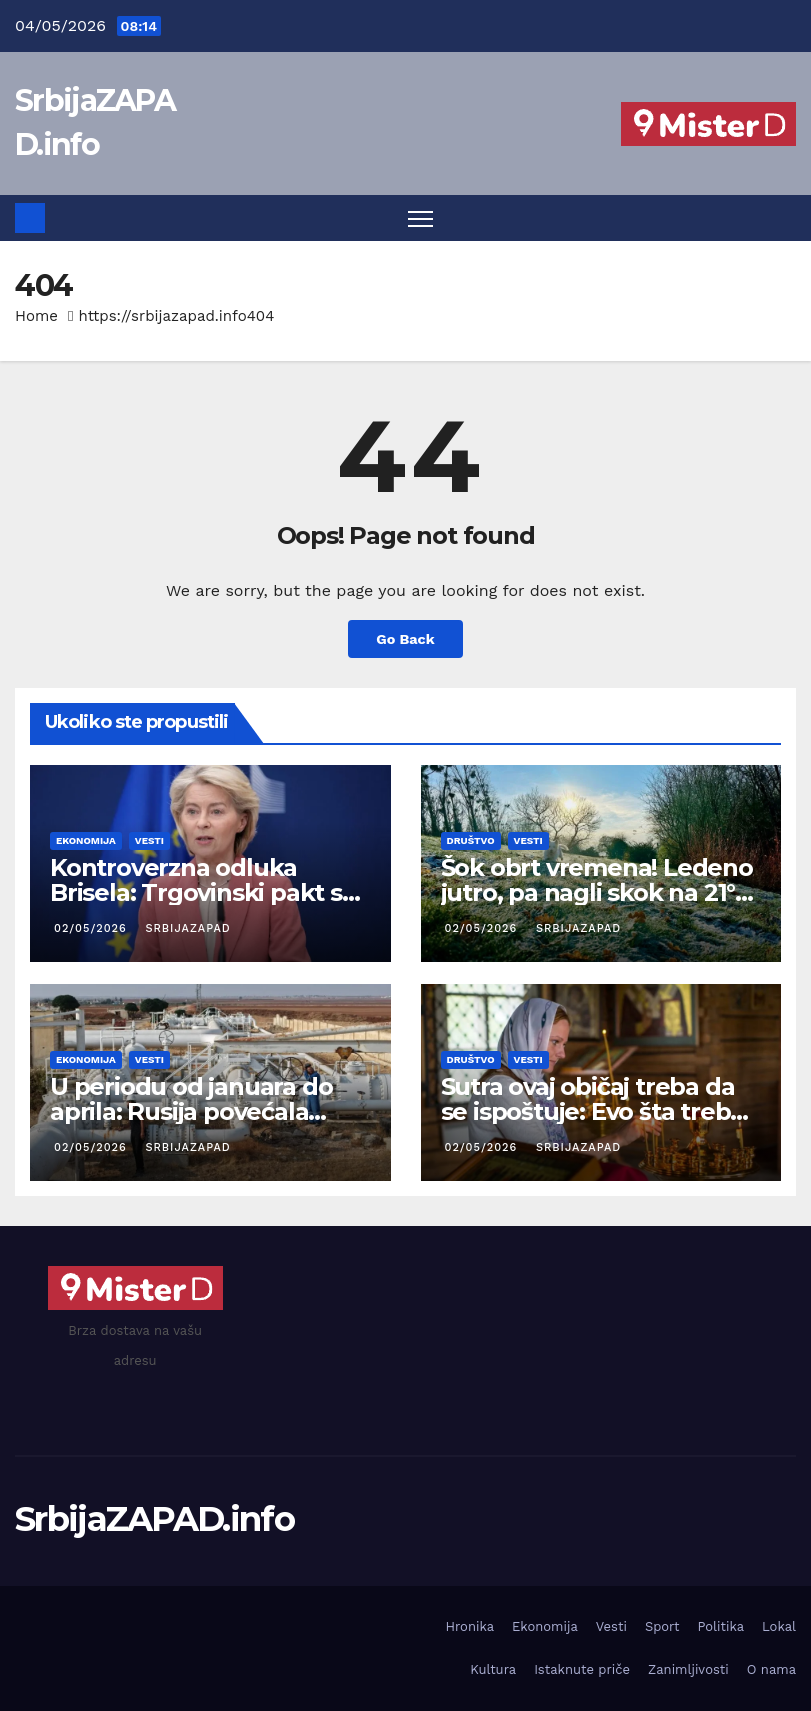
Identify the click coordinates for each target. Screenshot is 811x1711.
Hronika (470, 1626)
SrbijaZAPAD (185, 928)
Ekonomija (86, 840)
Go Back (405, 639)
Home (36, 316)
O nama (771, 1669)
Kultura (493, 1669)
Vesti (149, 840)
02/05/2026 (92, 928)
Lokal (779, 1626)
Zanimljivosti (688, 1669)
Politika (720, 1626)
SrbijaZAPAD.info (154, 1519)
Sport (662, 1626)
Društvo (471, 840)
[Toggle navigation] (420, 218)
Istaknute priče (582, 1669)
